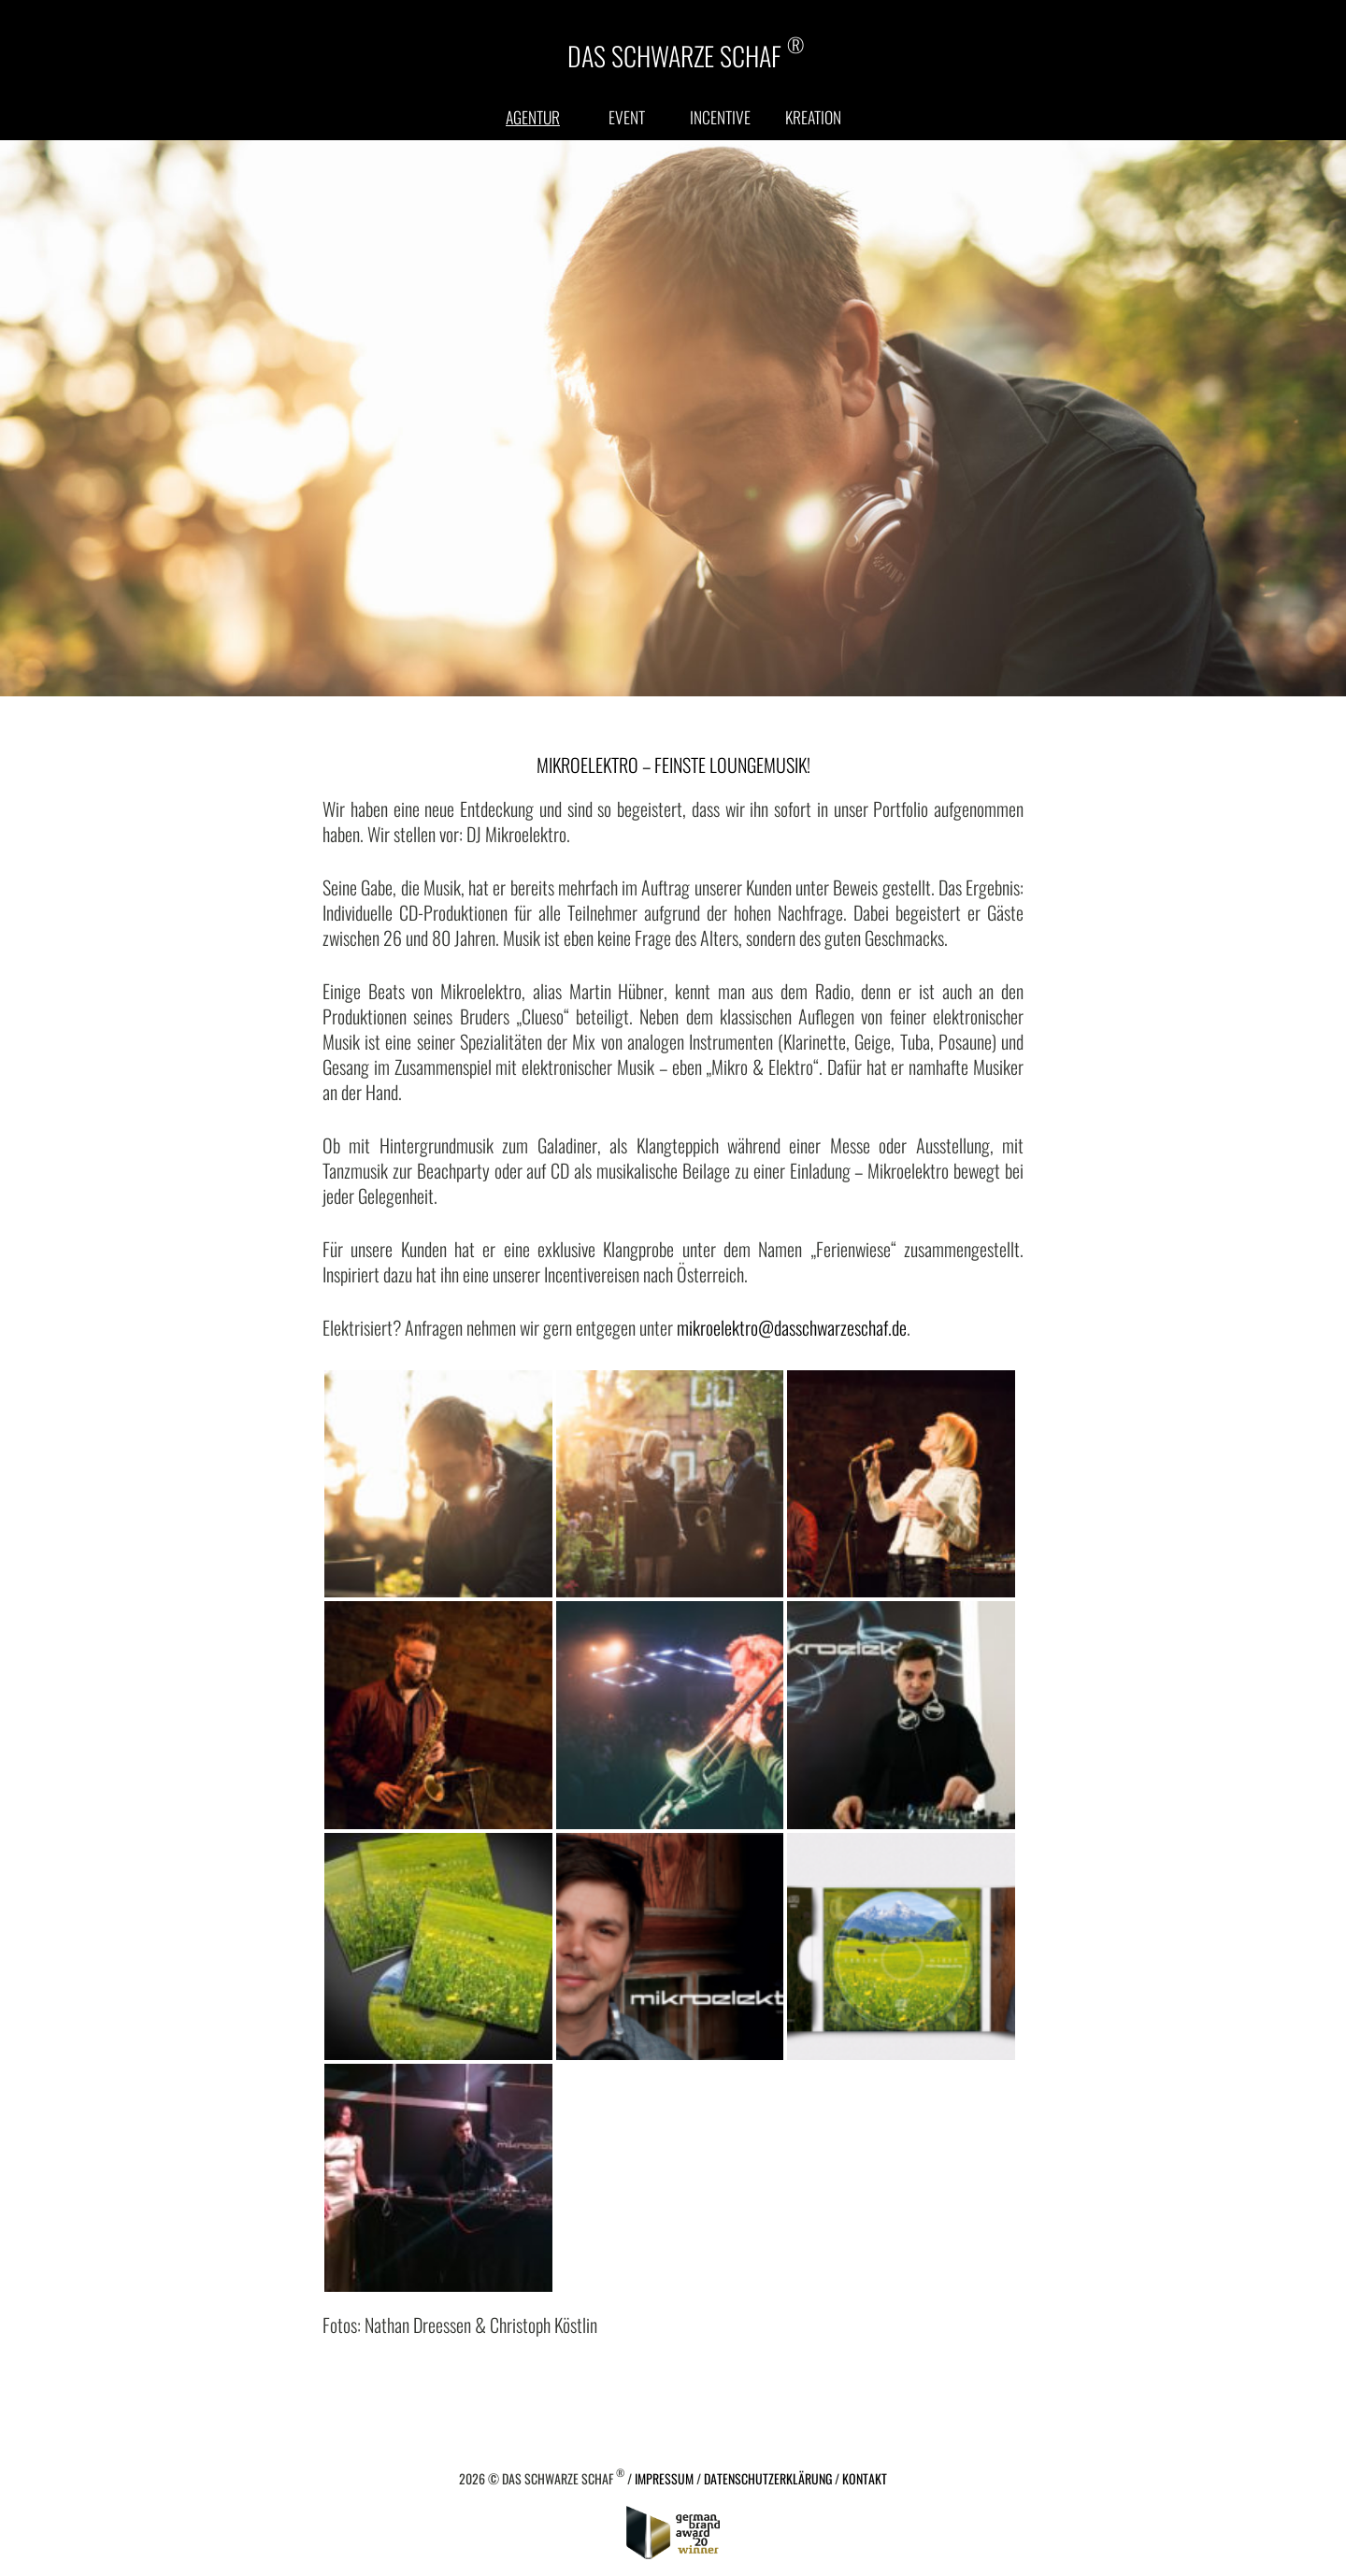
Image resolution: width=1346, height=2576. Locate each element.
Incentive (720, 117)
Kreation (813, 117)
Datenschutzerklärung (768, 2478)
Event (627, 117)
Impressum (664, 2478)
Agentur (533, 117)
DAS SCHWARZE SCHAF (685, 54)
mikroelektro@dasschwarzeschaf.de (792, 1327)
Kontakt (864, 2478)
